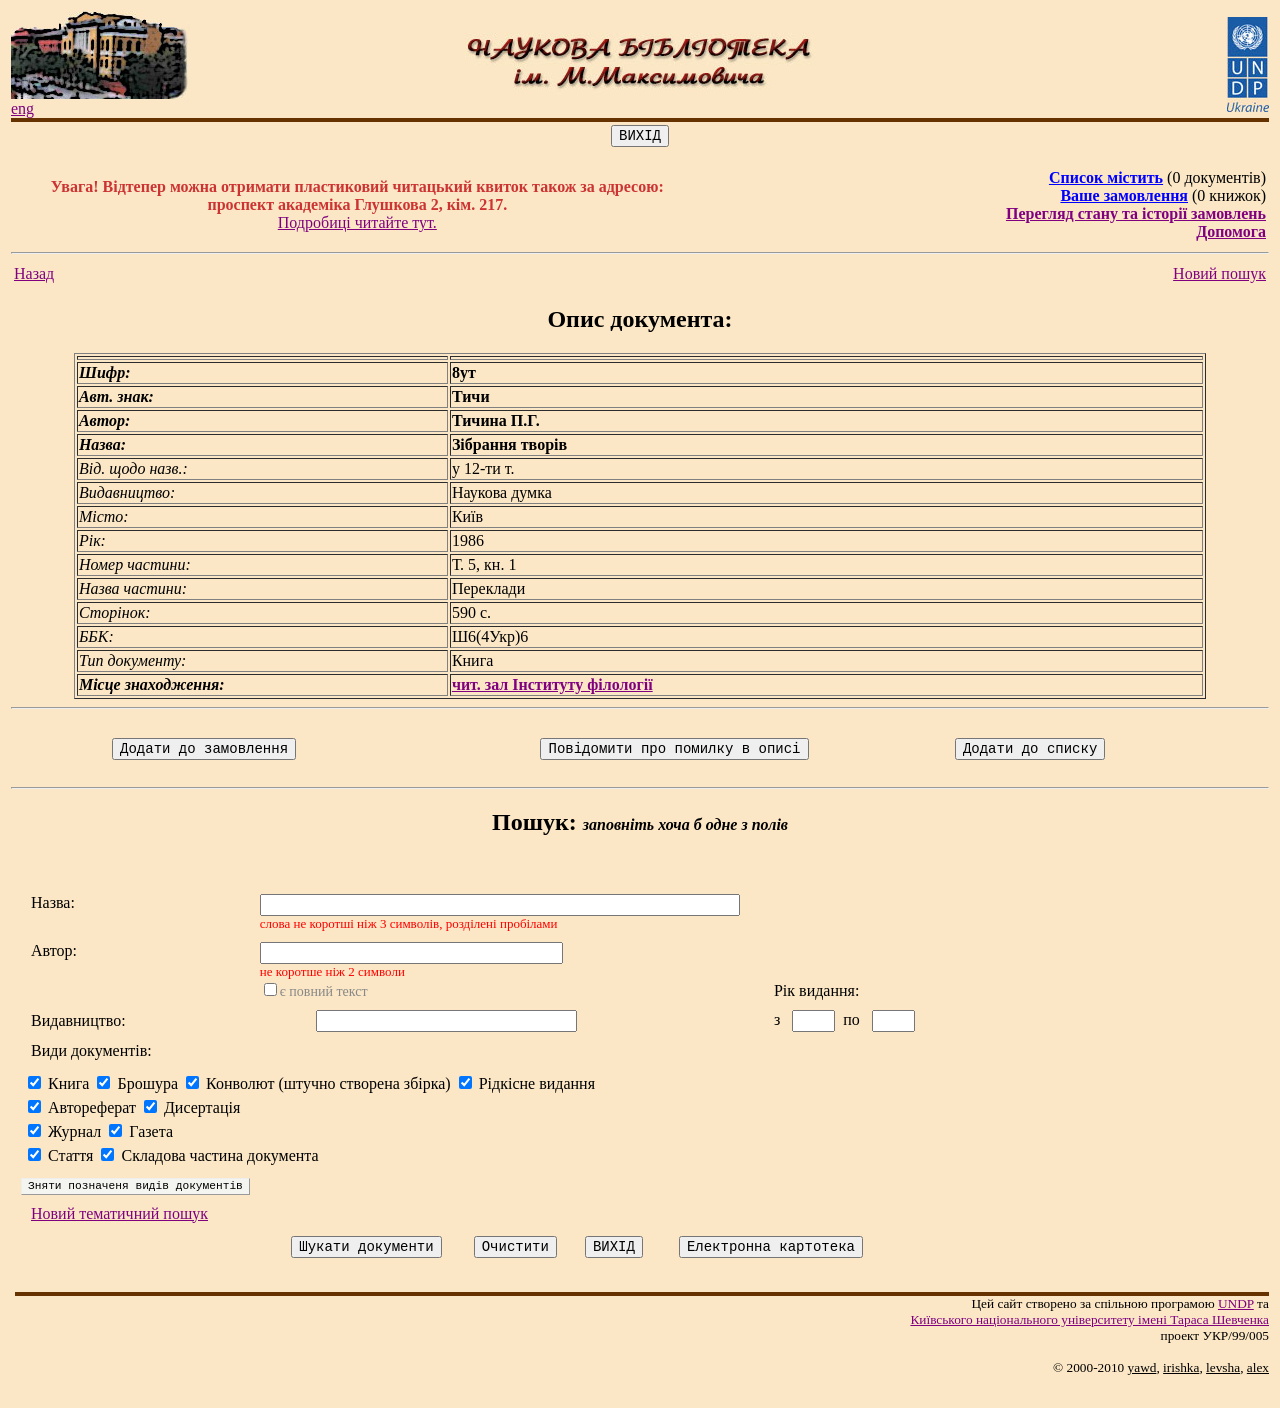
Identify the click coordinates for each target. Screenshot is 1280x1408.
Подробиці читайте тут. (357, 225)
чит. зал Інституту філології (552, 687)
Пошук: (534, 828)
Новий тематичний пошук (119, 1231)
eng (22, 108)
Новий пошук (1219, 276)
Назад (34, 276)
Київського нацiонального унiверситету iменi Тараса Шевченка (1089, 1340)
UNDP (1236, 1324)
